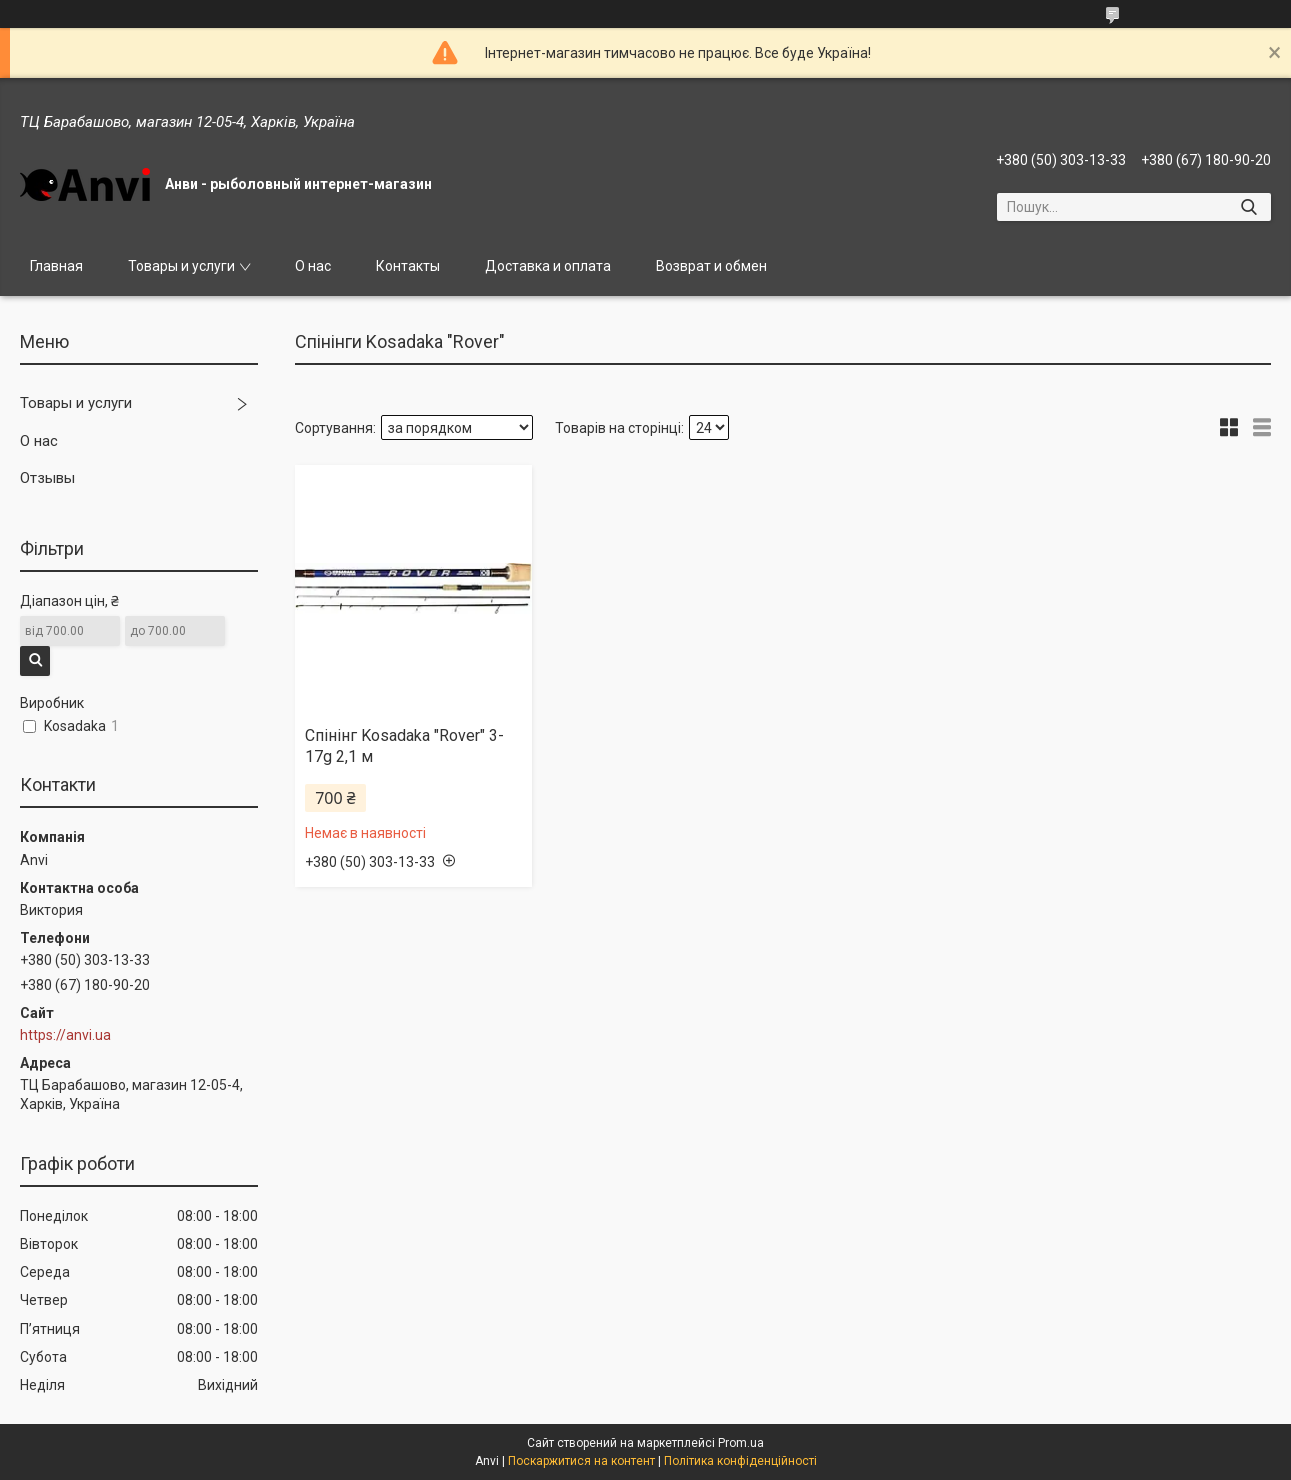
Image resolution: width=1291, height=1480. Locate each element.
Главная (56, 266)
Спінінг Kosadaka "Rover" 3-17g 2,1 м (404, 746)
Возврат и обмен (711, 266)
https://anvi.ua (65, 1035)
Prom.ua (741, 1443)
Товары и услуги (181, 266)
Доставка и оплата (548, 266)
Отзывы (47, 478)
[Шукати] (1248, 207)
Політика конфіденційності (740, 1461)
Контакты (408, 266)
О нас (313, 266)
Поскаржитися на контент (581, 1461)
